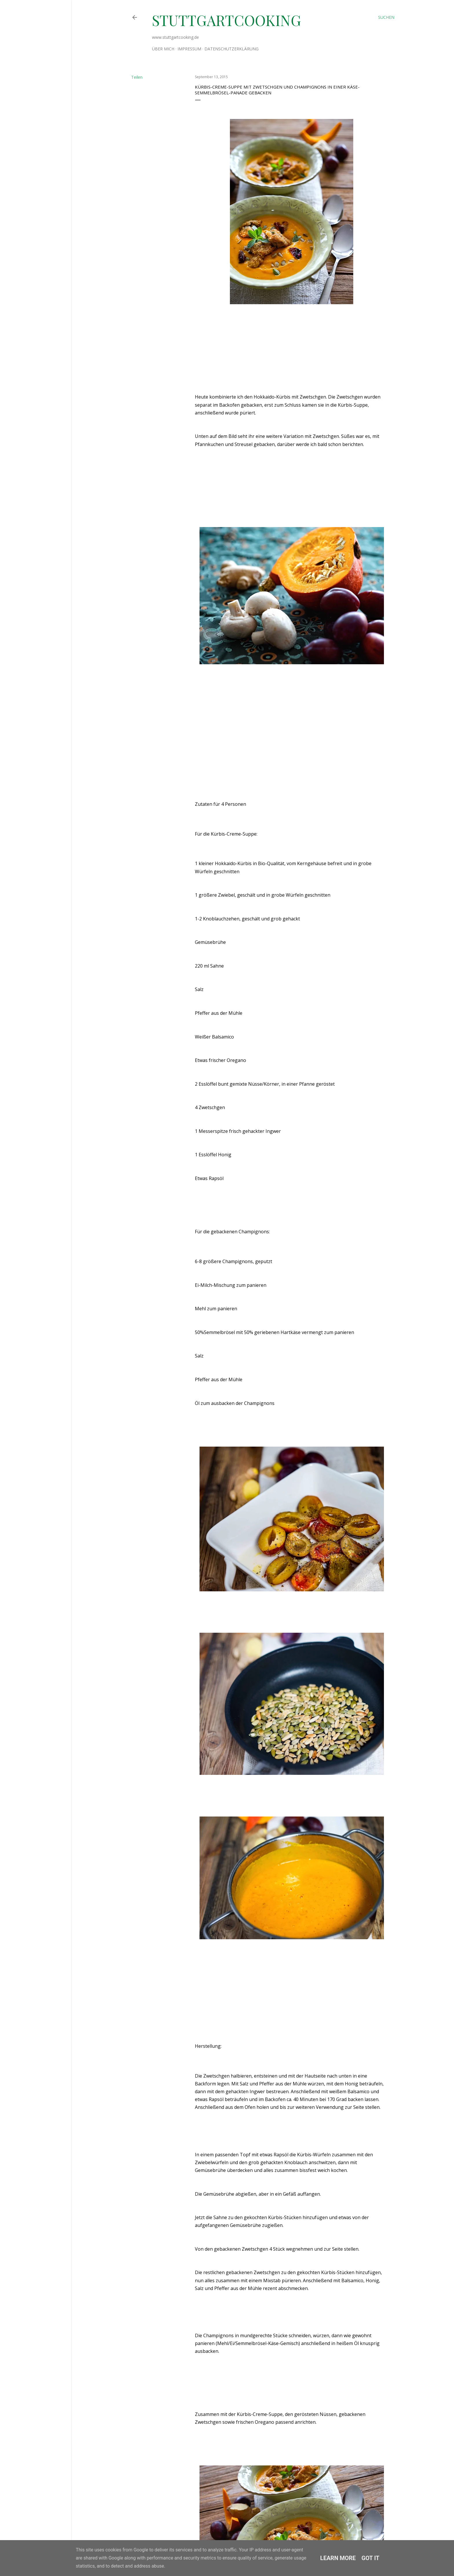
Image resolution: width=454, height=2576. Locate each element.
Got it (371, 2558)
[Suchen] (386, 17)
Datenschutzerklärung (231, 49)
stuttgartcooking (226, 20)
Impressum (189, 49)
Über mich (163, 49)
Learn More (338, 2558)
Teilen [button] (136, 77)
